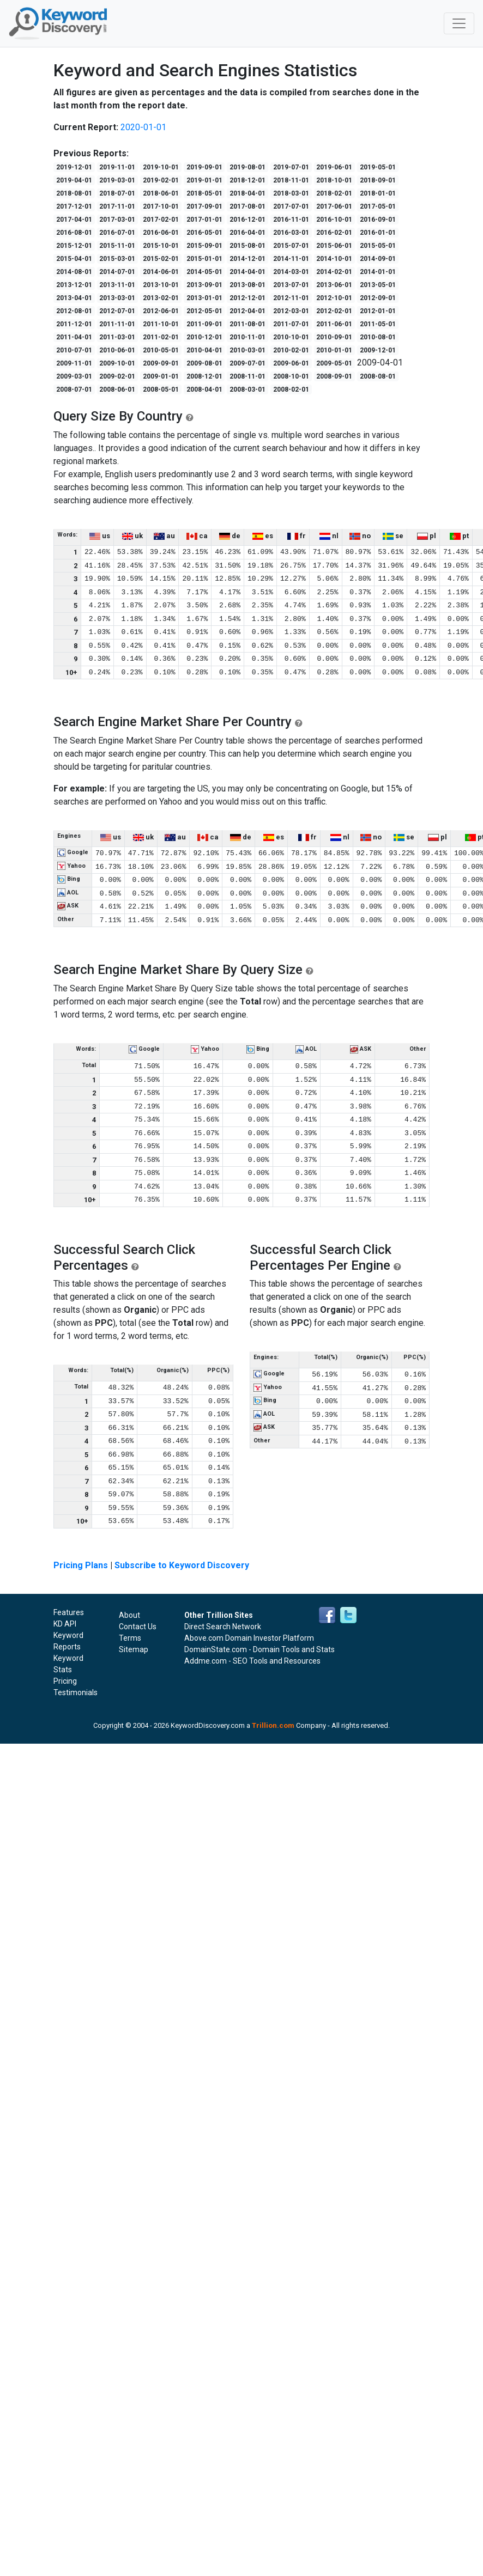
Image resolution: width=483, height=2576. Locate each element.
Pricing (65, 1681)
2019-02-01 (161, 180)
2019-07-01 (291, 167)
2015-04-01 (74, 259)
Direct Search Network (222, 1626)
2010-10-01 (291, 337)
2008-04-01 (204, 389)
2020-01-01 (143, 127)
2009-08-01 (204, 363)
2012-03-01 (291, 311)
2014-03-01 (291, 272)
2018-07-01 (117, 193)
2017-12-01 (74, 206)
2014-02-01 (334, 272)
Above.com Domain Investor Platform (249, 1638)
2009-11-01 (74, 363)
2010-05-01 (161, 350)
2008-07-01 (74, 389)
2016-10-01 (334, 219)
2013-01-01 (204, 298)
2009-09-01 (161, 363)
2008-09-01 (334, 376)
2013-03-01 (117, 298)
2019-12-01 (74, 167)
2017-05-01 (378, 206)
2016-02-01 (334, 232)
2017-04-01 (74, 219)
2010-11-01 (247, 337)
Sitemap (133, 1649)
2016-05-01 (204, 232)
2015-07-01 (291, 245)
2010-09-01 (334, 337)
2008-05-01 (161, 389)
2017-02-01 (161, 219)
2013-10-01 (161, 285)
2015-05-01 (378, 245)
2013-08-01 (247, 285)
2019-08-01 (247, 167)
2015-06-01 (334, 245)
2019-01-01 (204, 180)
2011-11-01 (117, 324)
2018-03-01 (291, 193)
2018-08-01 (74, 193)
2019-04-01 (74, 180)
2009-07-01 (247, 363)
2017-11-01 (117, 206)
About (129, 1615)
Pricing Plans (80, 1565)
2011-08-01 (247, 324)
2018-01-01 (378, 193)
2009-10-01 (117, 363)
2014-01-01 (378, 272)
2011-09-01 (204, 324)
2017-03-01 (117, 219)
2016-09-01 (378, 219)
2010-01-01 (334, 350)
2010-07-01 (74, 350)
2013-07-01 (291, 285)
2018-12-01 (247, 180)
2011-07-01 (291, 324)
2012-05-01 (204, 311)
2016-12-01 (247, 219)
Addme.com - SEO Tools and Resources (252, 1661)
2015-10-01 (161, 245)
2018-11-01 (291, 180)
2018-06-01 (161, 193)
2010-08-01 (378, 337)
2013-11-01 (117, 285)
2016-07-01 (117, 232)
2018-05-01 (204, 193)
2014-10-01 (334, 259)
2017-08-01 (247, 206)
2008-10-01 (291, 376)
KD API (64, 1623)
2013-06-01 (334, 285)
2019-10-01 (161, 167)
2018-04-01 (247, 193)
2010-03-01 (247, 350)
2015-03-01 (117, 259)
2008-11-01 (247, 376)
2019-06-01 (334, 167)
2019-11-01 (117, 167)
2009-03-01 (74, 376)
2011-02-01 (161, 337)
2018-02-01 (334, 193)
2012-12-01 (247, 298)
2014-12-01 (247, 259)
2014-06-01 (161, 272)
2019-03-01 (117, 180)
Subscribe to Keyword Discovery (181, 1565)
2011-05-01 (378, 324)
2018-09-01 (378, 180)
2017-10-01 (161, 206)
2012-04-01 (247, 311)
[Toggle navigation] (459, 23)
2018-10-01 (334, 180)
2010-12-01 (204, 337)
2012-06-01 (161, 311)
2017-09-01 (204, 206)
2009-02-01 (117, 376)
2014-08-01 (74, 272)
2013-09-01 (204, 285)
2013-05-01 (378, 285)
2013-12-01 (74, 285)
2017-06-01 (334, 206)
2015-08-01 (247, 245)
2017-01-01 (204, 219)
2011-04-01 (74, 337)
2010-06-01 (117, 350)
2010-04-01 (204, 350)
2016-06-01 (161, 232)
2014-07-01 (117, 272)
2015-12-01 (74, 245)
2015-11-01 (117, 245)
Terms (130, 1638)
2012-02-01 (334, 311)
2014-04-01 (247, 272)
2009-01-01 (161, 376)
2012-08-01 (74, 311)
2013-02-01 (161, 298)
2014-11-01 (291, 259)
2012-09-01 (378, 298)
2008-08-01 (378, 376)
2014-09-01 (378, 259)
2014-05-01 (204, 272)
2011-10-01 (161, 324)
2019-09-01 (204, 167)
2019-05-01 (378, 167)
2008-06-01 (117, 389)
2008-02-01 (291, 389)
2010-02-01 (291, 350)
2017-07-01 (291, 206)
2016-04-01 (247, 232)
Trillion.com (273, 1725)
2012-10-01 (334, 298)
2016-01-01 (378, 232)
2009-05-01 (334, 363)
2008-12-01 (204, 376)
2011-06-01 (334, 324)
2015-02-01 (161, 259)
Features (68, 1612)
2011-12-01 (74, 324)
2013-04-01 (74, 298)
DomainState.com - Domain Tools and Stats (259, 1649)
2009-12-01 (378, 350)
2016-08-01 (74, 232)
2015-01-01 (204, 259)
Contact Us (137, 1626)
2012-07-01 (117, 311)
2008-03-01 (247, 389)
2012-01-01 (378, 311)
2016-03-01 (291, 232)
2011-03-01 (117, 337)
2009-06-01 (291, 363)
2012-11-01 (291, 298)
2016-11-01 (291, 219)
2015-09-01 (204, 245)
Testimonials (75, 1692)
